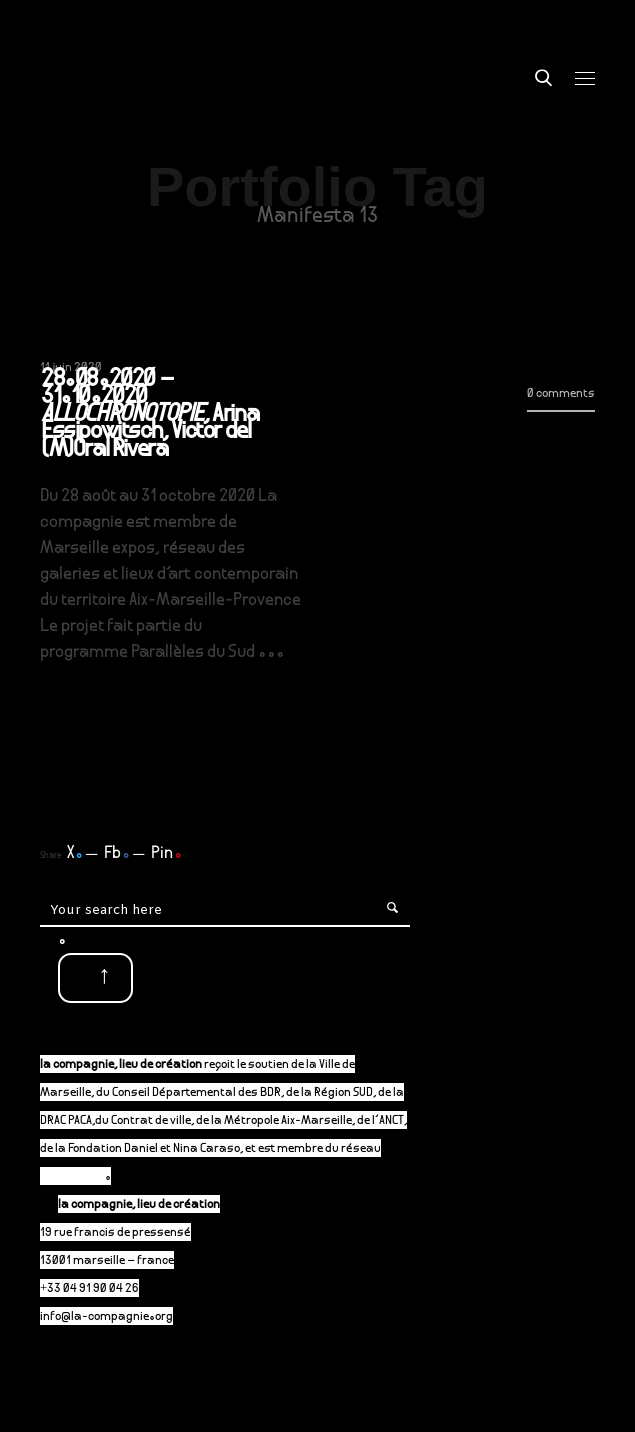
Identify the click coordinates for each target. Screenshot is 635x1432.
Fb (117, 854)
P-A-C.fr (81, 1177)
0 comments (561, 394)
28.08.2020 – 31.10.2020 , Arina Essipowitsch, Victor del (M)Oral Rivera (149, 416)
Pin (166, 854)
